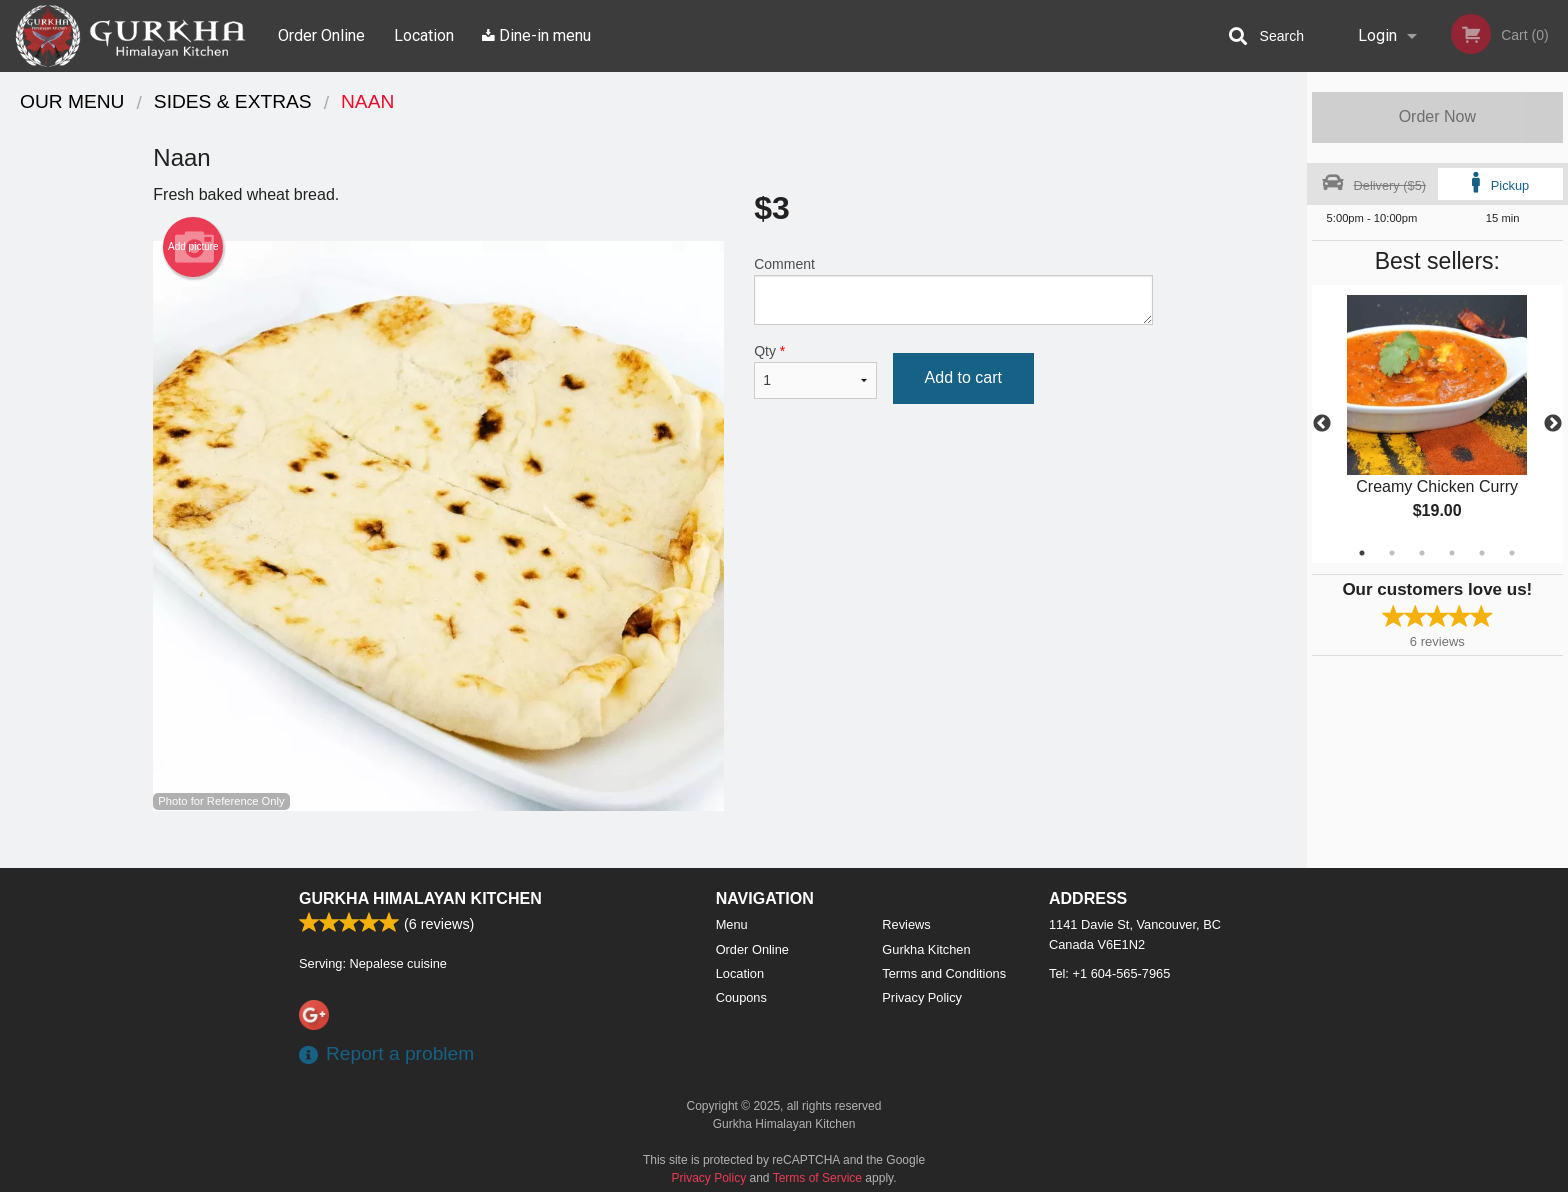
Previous (1322, 424)
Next (1553, 424)
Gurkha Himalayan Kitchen (420, 898)
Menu (732, 924)
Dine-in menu (536, 35)
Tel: (1109, 973)
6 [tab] (1512, 553)
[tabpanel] (1437, 424)
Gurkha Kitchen (926, 949)
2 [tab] (1392, 553)
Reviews (906, 924)
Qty (815, 371)
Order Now (1437, 116)
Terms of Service (817, 1178)
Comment (953, 290)
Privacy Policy (922, 997)
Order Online (321, 35)
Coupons (741, 997)
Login (1377, 35)
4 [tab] (1452, 553)
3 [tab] (1422, 553)
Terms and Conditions (944, 973)
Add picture (193, 247)
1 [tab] (1362, 553)
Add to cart (963, 377)
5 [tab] (1482, 553)
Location (424, 35)
